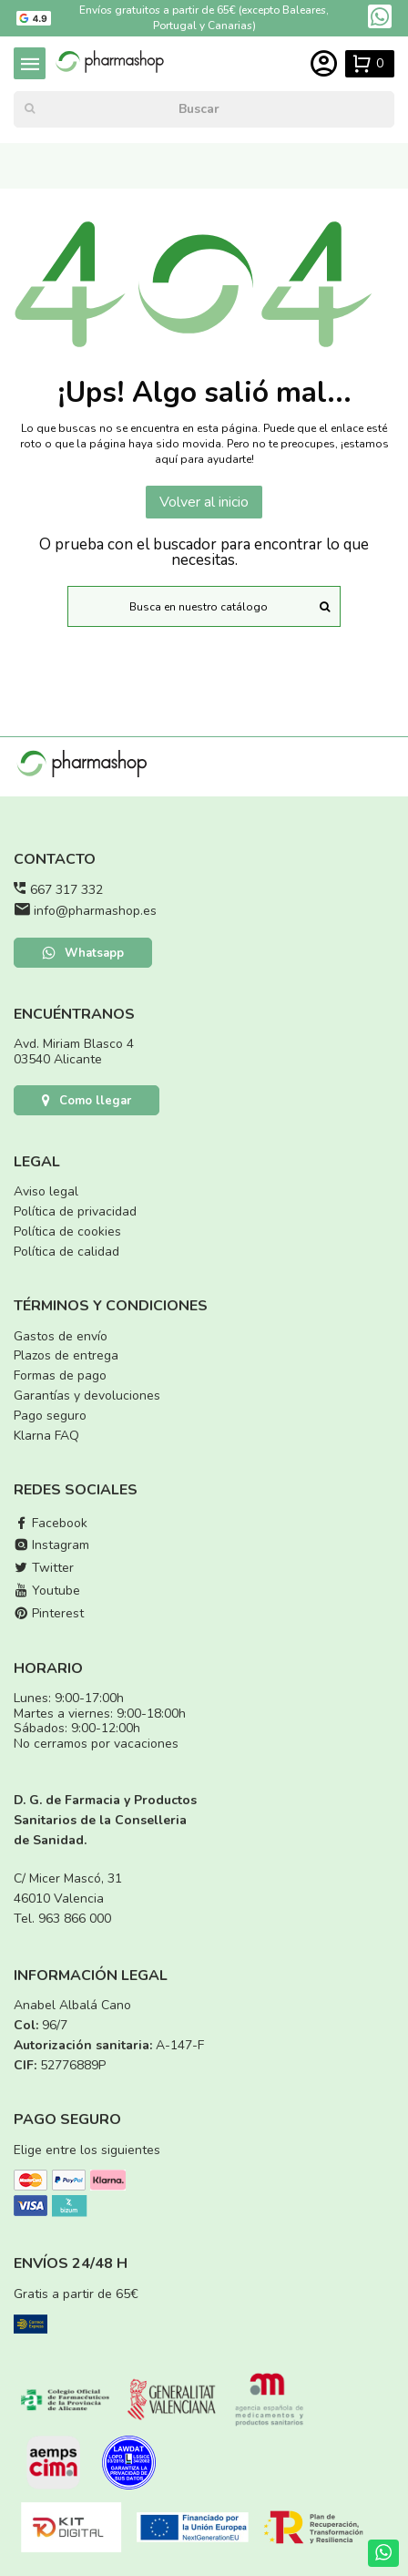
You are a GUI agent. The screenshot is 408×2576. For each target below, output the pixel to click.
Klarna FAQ (46, 1435)
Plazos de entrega (66, 1355)
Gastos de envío (60, 1336)
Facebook (50, 1523)
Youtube (47, 1590)
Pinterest (49, 1613)
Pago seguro (50, 1415)
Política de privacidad (75, 1211)
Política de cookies (67, 1231)
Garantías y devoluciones (87, 1395)
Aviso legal (46, 1191)
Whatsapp (83, 953)
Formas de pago (60, 1375)
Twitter (44, 1567)
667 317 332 (66, 889)
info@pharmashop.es (95, 910)
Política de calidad (66, 1251)
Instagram (51, 1545)
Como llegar (86, 1101)
